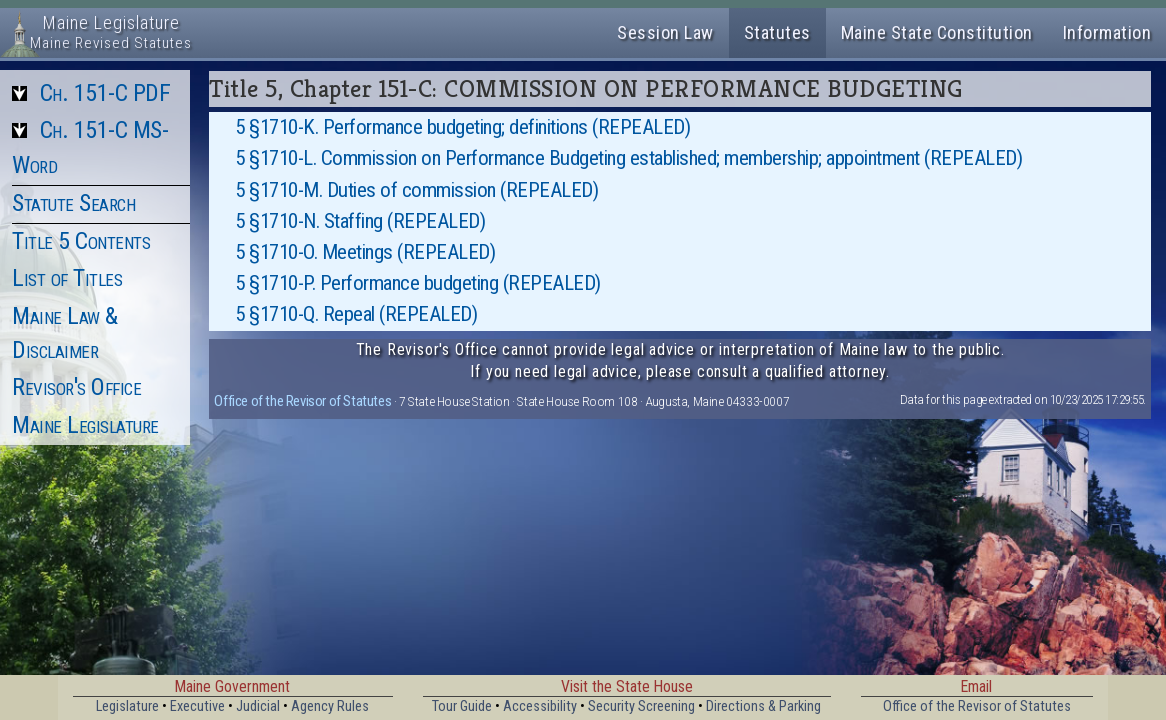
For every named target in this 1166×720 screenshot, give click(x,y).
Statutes (777, 32)
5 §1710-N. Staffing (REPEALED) (360, 221)
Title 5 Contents (81, 241)
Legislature (127, 706)
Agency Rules (330, 706)
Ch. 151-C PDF (105, 93)
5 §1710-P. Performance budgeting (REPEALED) (418, 283)
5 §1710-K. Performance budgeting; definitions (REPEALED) (462, 127)
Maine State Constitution (937, 32)
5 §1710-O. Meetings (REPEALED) (365, 252)
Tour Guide (462, 706)
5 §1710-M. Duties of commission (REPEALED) (416, 190)
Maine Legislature (85, 425)
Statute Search (73, 203)
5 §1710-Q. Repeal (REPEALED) (356, 314)
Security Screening (641, 706)
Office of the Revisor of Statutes (302, 401)
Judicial (258, 706)
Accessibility (540, 706)
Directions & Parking (763, 706)
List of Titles (67, 278)
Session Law (665, 32)
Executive (197, 706)
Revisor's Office (76, 387)
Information (1107, 32)
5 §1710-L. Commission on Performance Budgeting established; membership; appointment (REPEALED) (628, 158)
